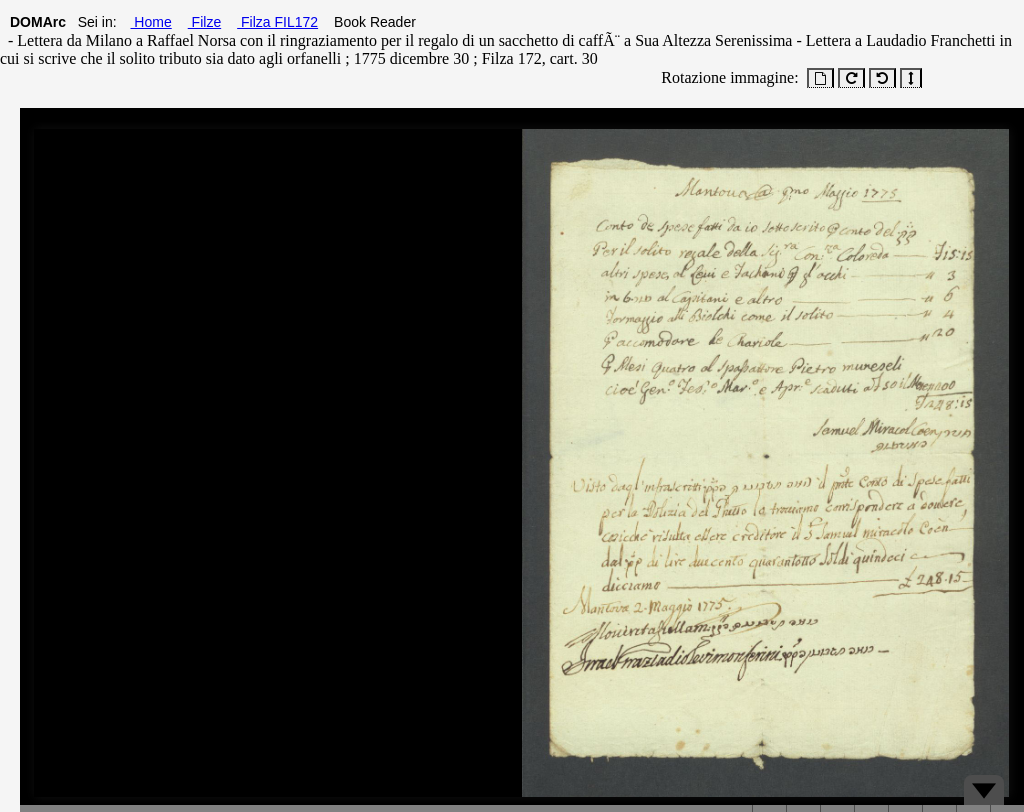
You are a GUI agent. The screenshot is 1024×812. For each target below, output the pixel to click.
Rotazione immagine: (725, 77)
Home (150, 22)
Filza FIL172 (277, 22)
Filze (204, 22)
